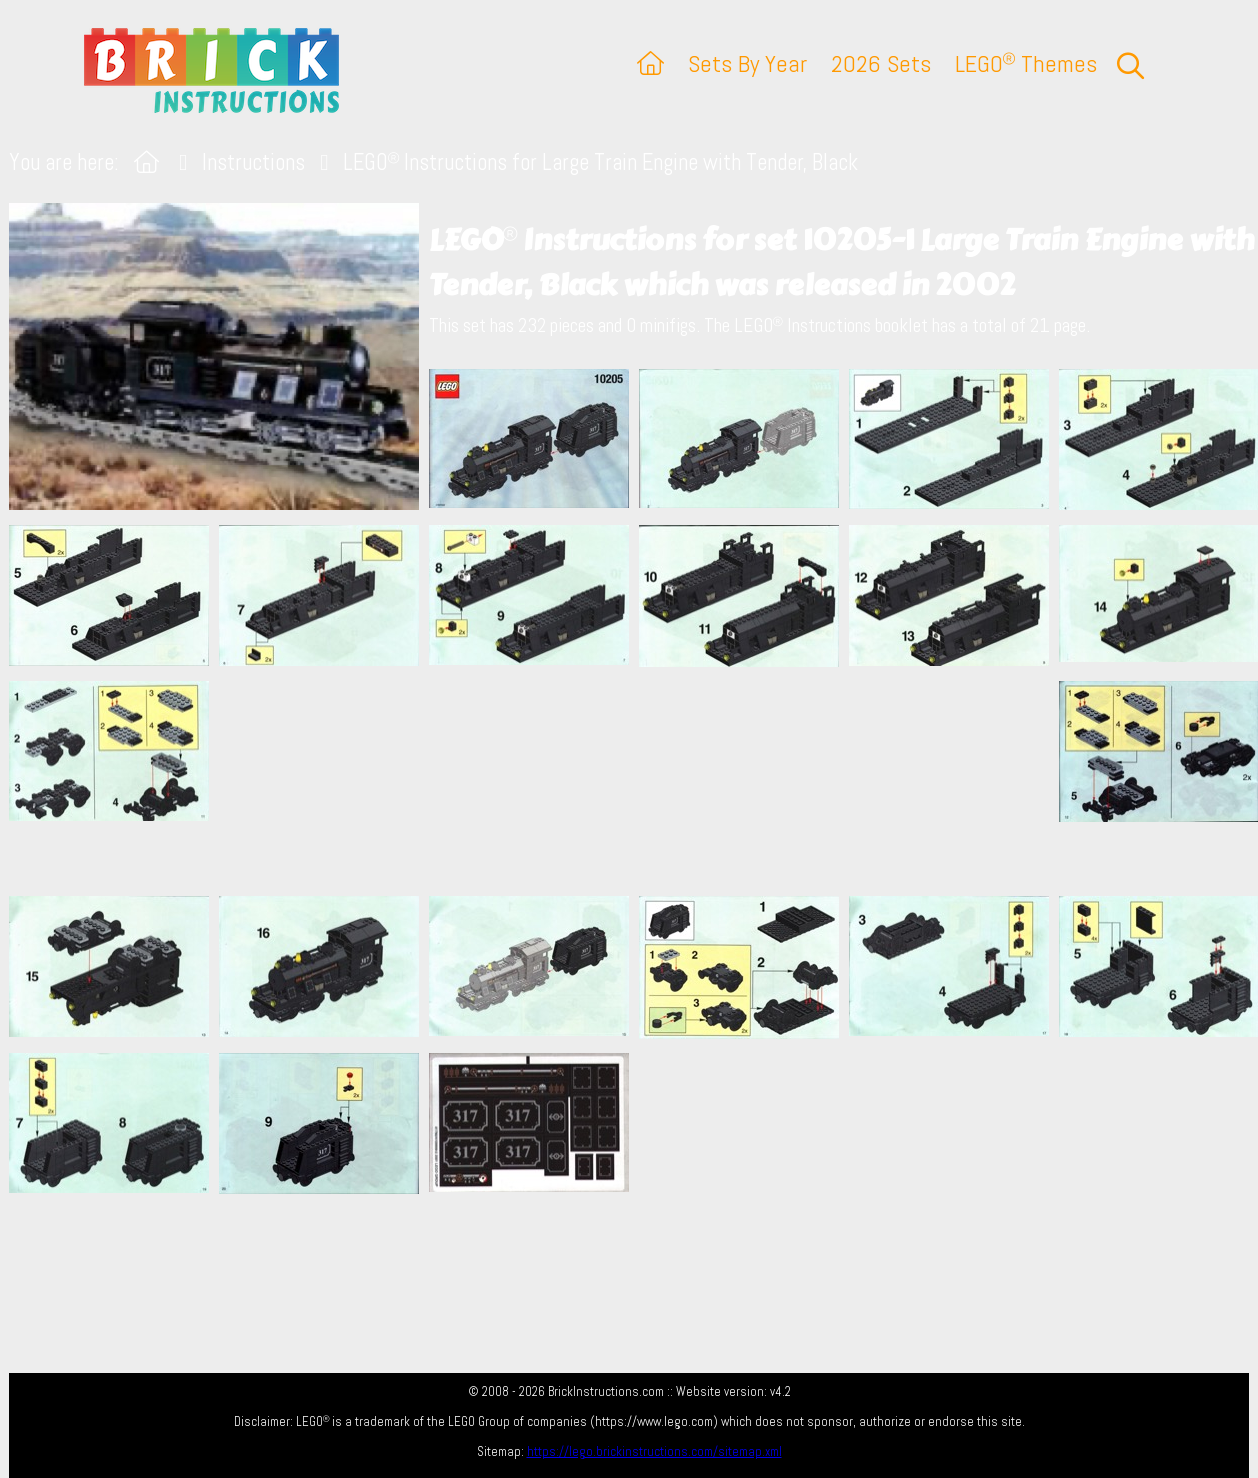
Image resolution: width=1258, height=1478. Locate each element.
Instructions (253, 162)
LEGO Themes (1026, 63)
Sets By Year (747, 63)
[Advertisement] (639, 781)
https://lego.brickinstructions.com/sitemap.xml (654, 1451)
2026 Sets (881, 63)
